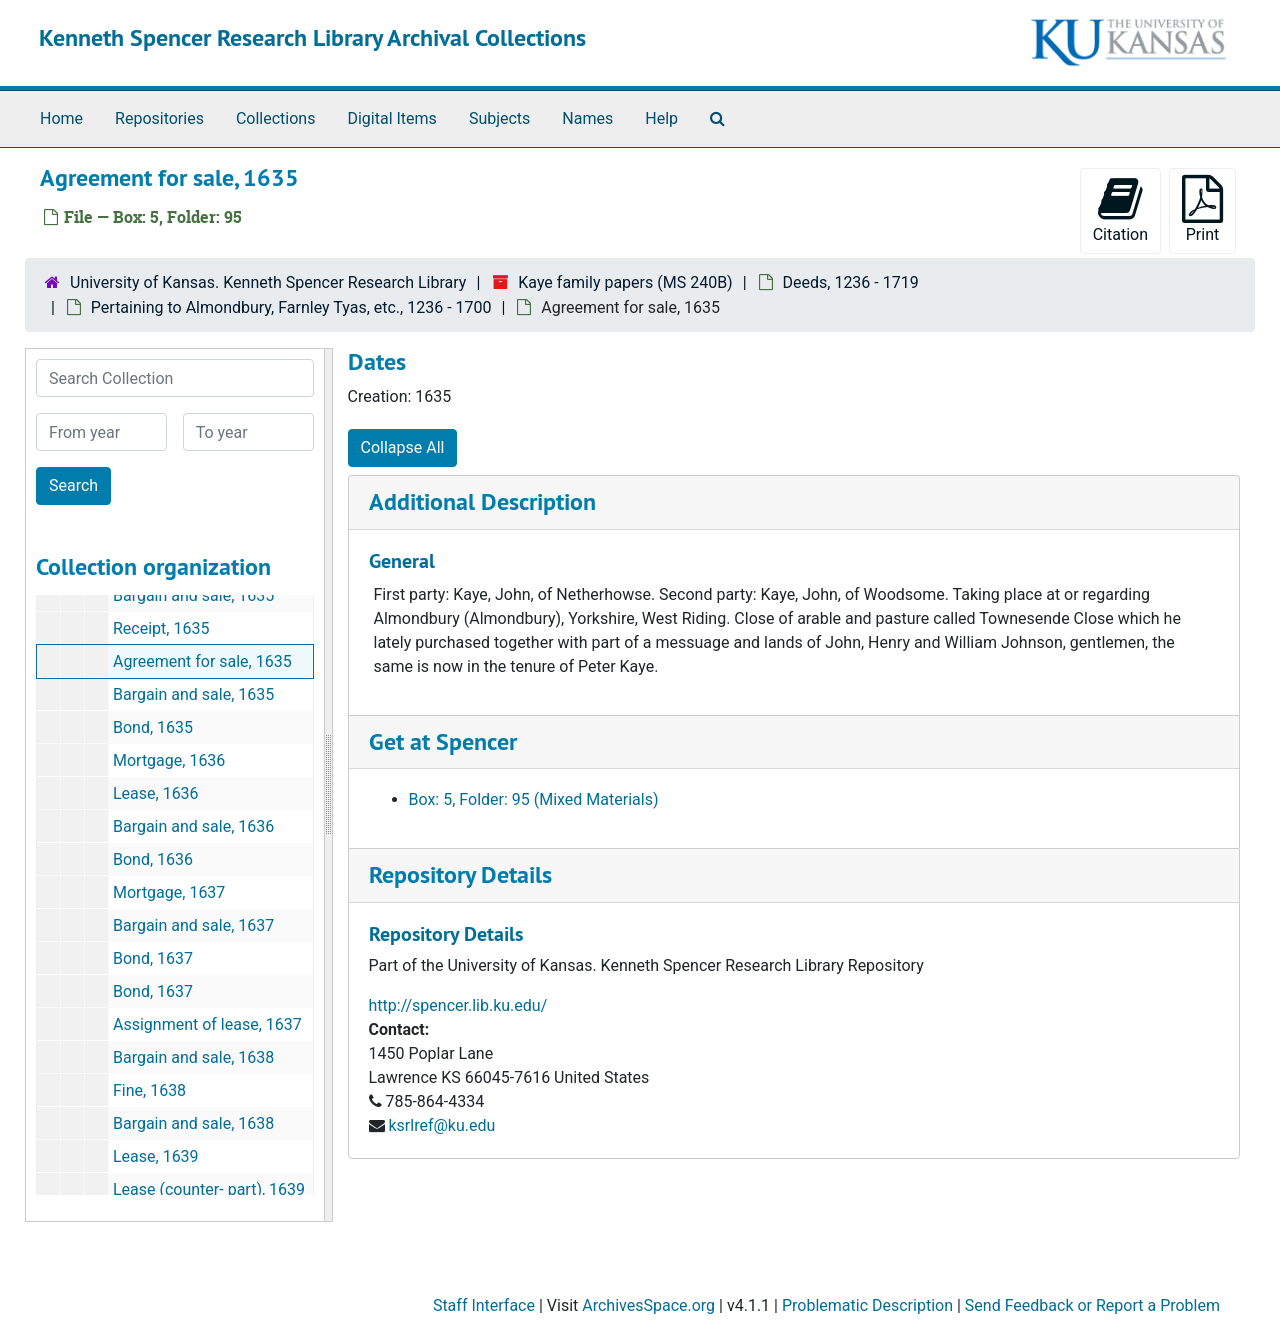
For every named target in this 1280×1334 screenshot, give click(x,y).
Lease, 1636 (156, 793)
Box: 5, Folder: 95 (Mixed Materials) (534, 799)
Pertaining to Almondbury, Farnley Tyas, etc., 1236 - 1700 (291, 307)
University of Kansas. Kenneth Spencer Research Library (268, 282)
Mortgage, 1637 (169, 892)
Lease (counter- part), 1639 (209, 1189)
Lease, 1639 (156, 1156)
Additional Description (482, 501)
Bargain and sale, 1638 (193, 1057)
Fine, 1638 (149, 1090)
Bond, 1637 (153, 958)
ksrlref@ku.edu (441, 1125)
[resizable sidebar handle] (328, 785)
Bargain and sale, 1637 (193, 925)
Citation (1120, 209)
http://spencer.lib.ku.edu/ (458, 1005)
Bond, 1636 (153, 859)
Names (587, 118)
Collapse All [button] (403, 447)
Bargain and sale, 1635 (193, 595)
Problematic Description (867, 1305)
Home (61, 118)
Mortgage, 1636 (169, 760)
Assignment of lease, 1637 (207, 1024)
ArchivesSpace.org (648, 1305)
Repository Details (460, 874)
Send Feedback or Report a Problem (1092, 1305)
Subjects (499, 118)
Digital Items (391, 118)
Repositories (159, 118)
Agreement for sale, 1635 (202, 661)
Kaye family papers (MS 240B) (625, 282)
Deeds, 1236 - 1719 (851, 282)
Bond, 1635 (153, 727)
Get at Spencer (443, 741)
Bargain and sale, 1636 (193, 826)
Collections (276, 118)
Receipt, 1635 (161, 628)
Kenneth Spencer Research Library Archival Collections (312, 37)
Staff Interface (484, 1305)
